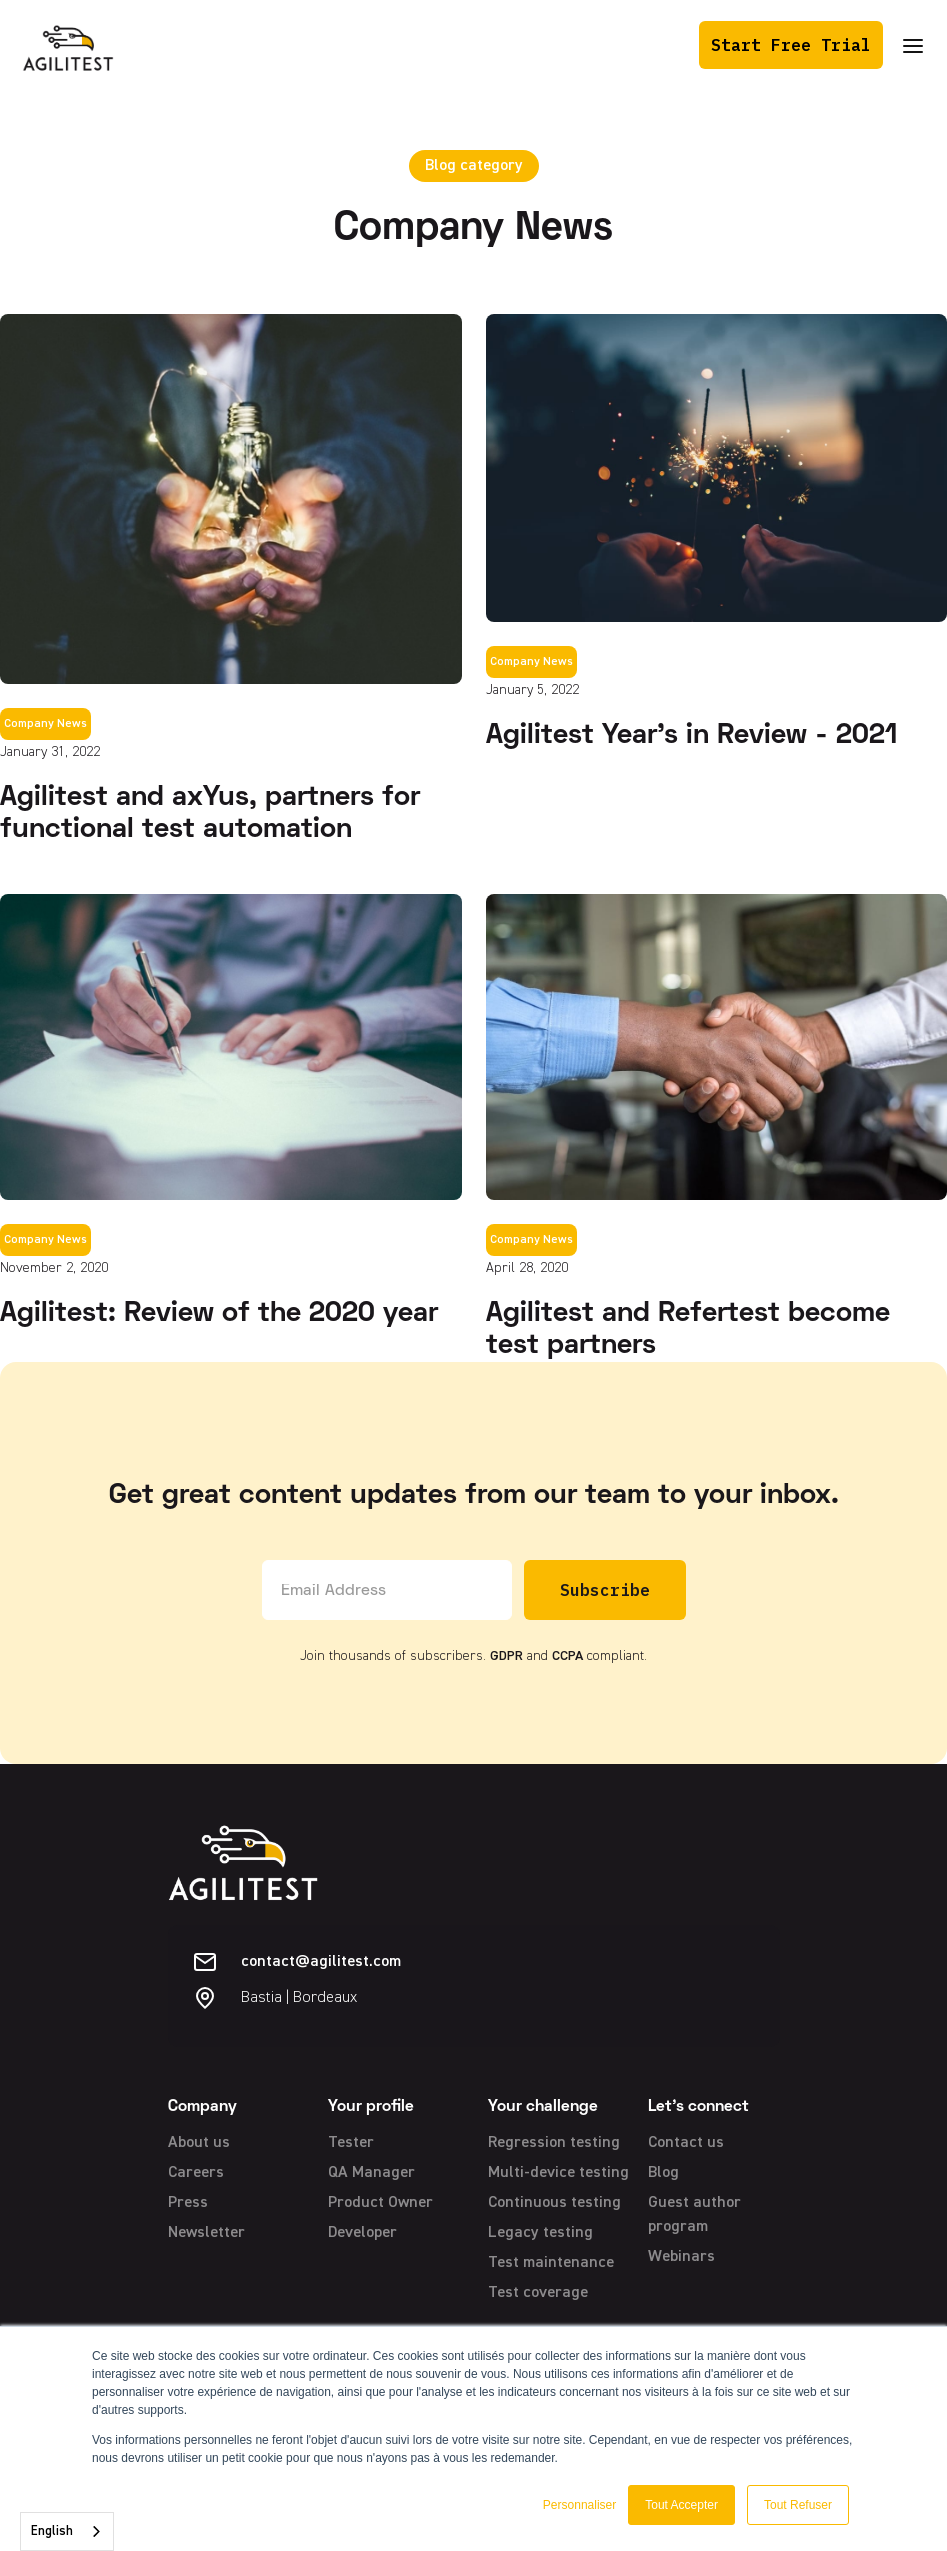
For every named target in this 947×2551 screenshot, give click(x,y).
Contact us (686, 2143)
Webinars (681, 2257)
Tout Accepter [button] (681, 2505)
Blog (663, 2173)
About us (199, 2143)
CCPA (567, 1656)
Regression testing (554, 2143)
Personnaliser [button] (579, 2505)
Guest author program (694, 2215)
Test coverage (538, 2293)
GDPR (506, 1656)
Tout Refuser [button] (798, 2505)
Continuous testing (554, 2203)
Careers (196, 2173)
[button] (913, 45)
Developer (362, 2233)
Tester (351, 2143)
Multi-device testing (558, 2173)
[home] (68, 45)
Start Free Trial (791, 45)
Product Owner (380, 2203)
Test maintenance (551, 2263)
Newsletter (206, 2233)
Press (188, 2203)
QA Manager (371, 2173)
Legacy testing (540, 2233)
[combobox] (67, 2531)
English (52, 2531)
